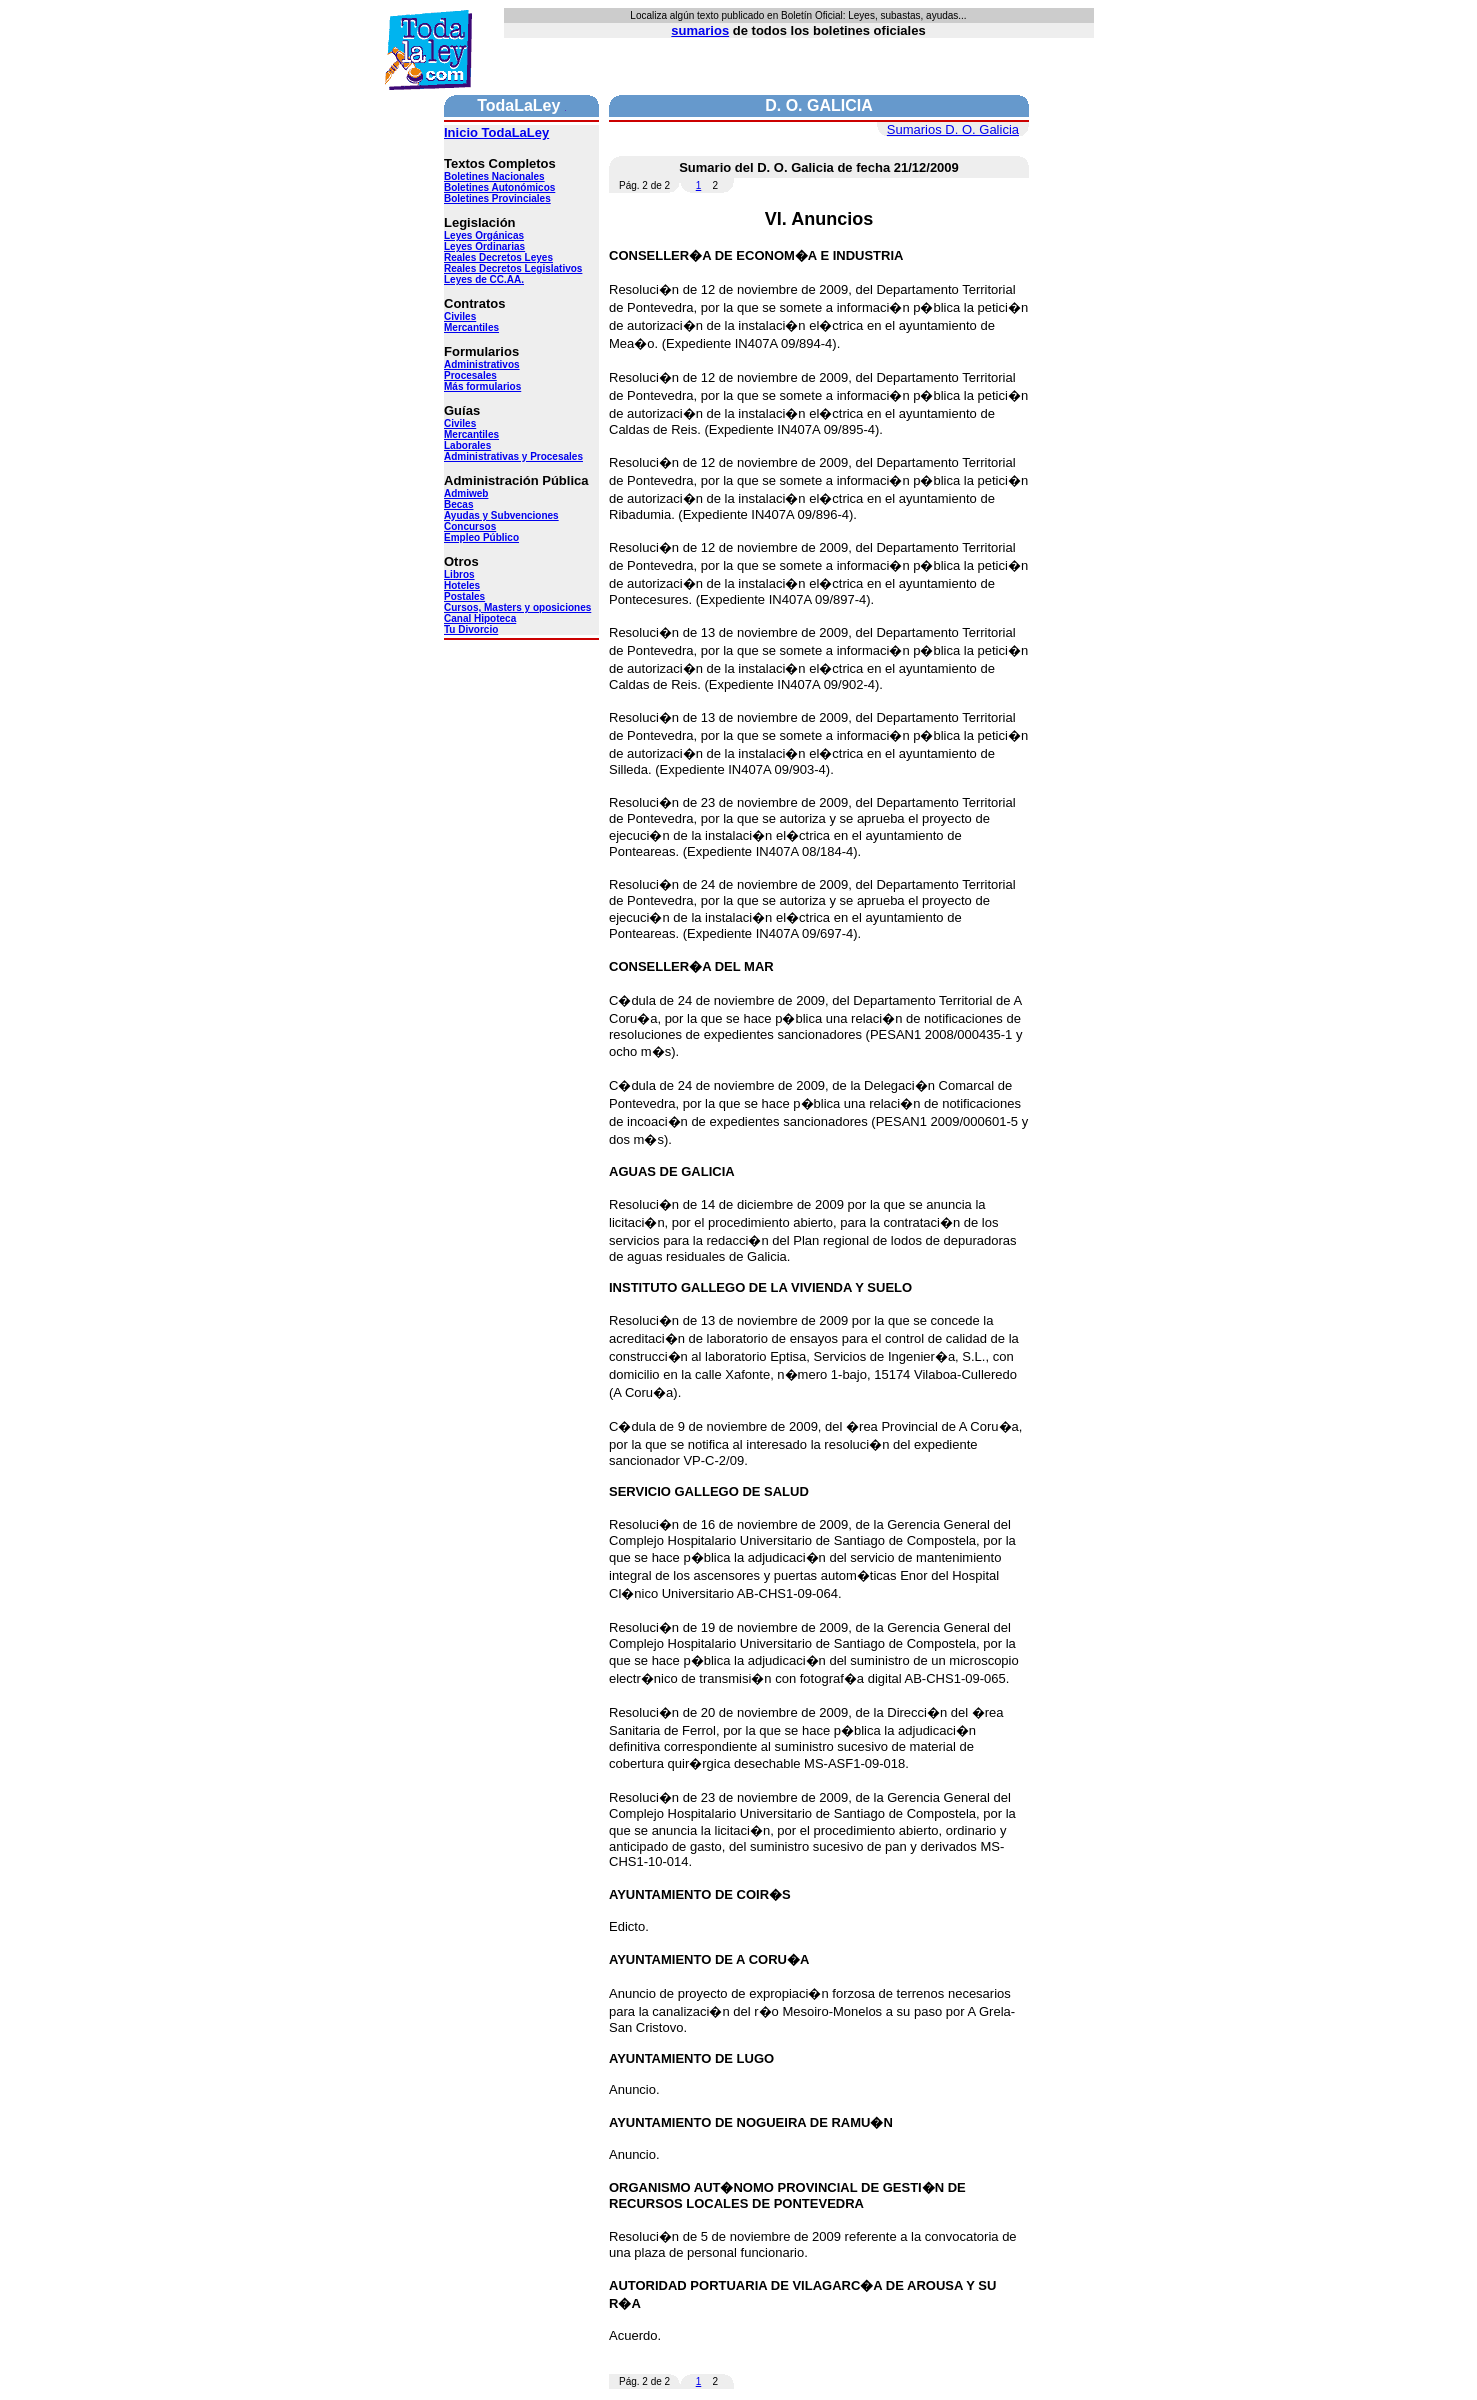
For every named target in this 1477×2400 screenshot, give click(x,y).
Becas (458, 504)
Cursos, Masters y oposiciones (517, 607)
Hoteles (462, 585)
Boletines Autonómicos (499, 187)
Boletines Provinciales (497, 198)
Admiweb (466, 493)
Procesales (470, 375)
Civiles (460, 316)
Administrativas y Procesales (513, 456)
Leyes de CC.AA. (484, 279)
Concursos (470, 526)
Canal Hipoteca (480, 618)
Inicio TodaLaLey (496, 132)
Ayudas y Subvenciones (501, 515)
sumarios (700, 30)
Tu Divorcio (471, 629)
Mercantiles (471, 327)
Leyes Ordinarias (484, 246)
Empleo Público (481, 537)
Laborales (467, 445)
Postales (464, 596)
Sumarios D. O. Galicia (953, 129)
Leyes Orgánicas (484, 235)
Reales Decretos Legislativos (513, 268)
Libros (459, 574)
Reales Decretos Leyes (498, 257)
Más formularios (482, 386)
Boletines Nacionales (494, 176)
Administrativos (482, 364)
